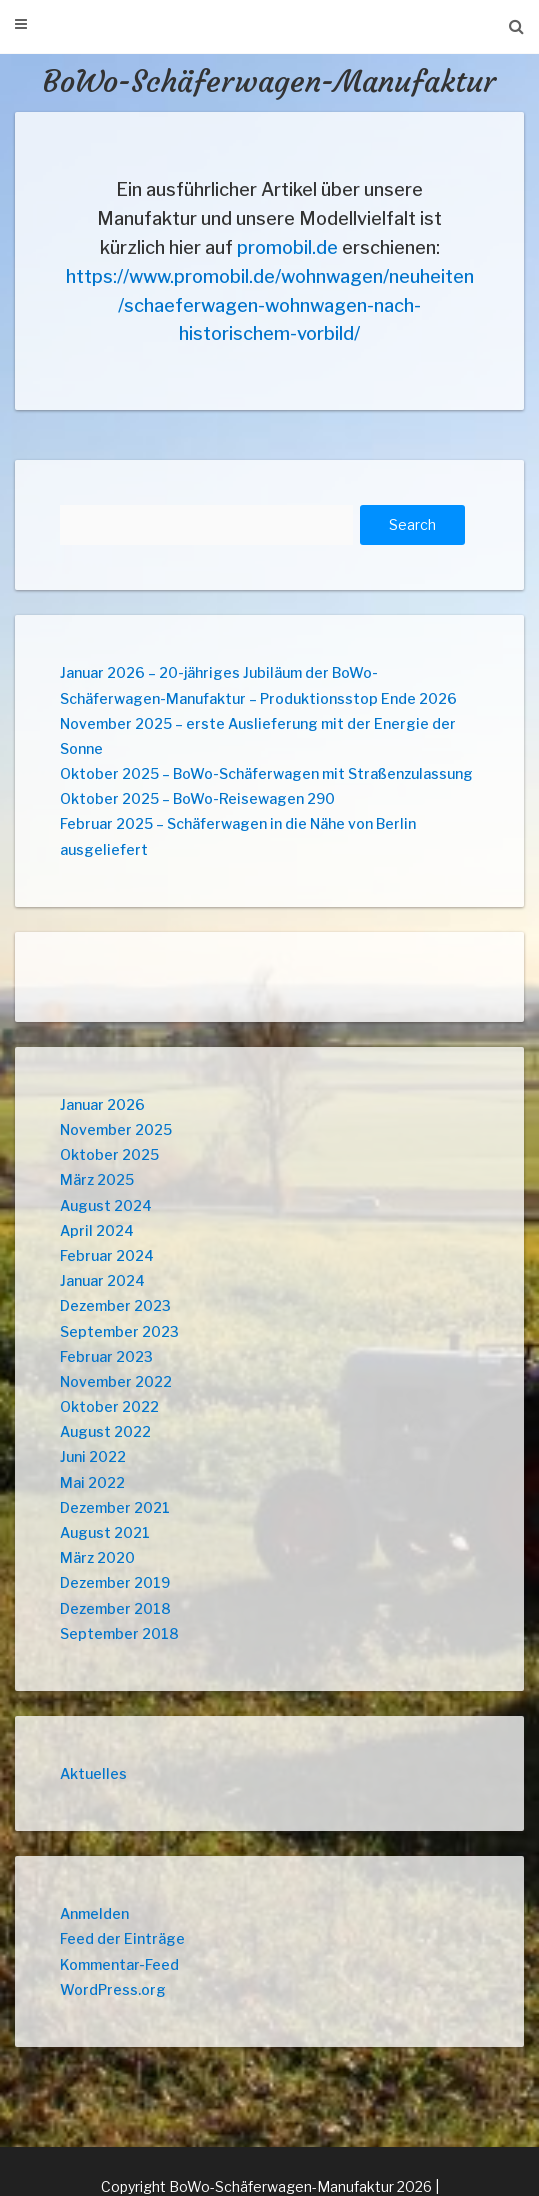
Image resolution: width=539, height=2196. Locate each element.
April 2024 (97, 1230)
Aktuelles (93, 1773)
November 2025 (116, 1129)
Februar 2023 (106, 1356)
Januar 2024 (102, 1280)
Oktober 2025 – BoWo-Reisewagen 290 (197, 798)
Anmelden (94, 1913)
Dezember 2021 (115, 1507)
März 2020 (97, 1557)
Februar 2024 (107, 1255)
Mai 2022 (92, 1482)
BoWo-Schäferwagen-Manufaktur (269, 81)
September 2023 (119, 1331)
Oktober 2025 (109, 1154)
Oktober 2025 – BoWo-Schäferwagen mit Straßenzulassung (266, 773)
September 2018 (119, 1633)
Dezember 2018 (115, 1608)
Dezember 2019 (115, 1582)
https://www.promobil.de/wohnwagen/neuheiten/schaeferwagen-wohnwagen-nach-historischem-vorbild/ (270, 305)
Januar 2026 (102, 1104)
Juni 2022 (93, 1456)
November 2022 (116, 1381)
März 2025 (97, 1179)
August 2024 (106, 1205)
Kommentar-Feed (119, 1964)
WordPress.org (113, 1989)
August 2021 (105, 1532)
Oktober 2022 (109, 1406)
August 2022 (105, 1431)
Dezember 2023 (115, 1305)
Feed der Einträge (122, 1938)
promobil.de (287, 247)
